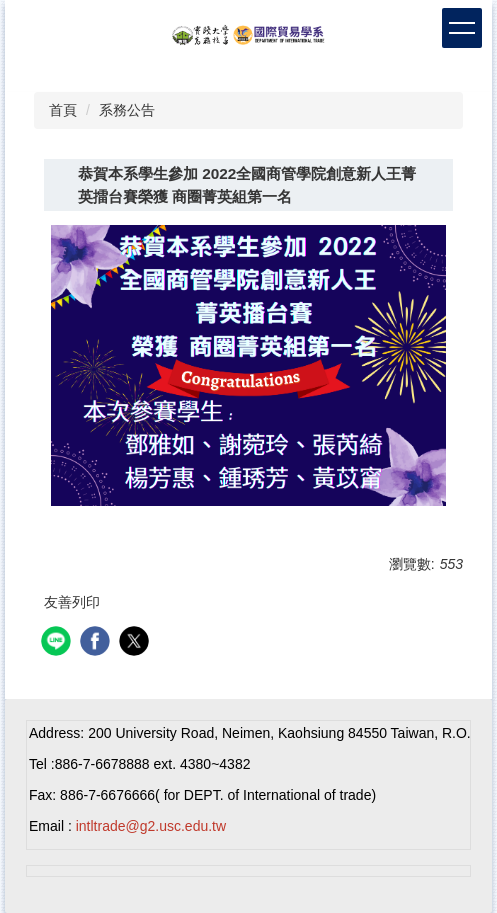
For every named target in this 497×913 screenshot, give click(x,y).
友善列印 (72, 602)
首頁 (63, 110)
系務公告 (127, 110)
